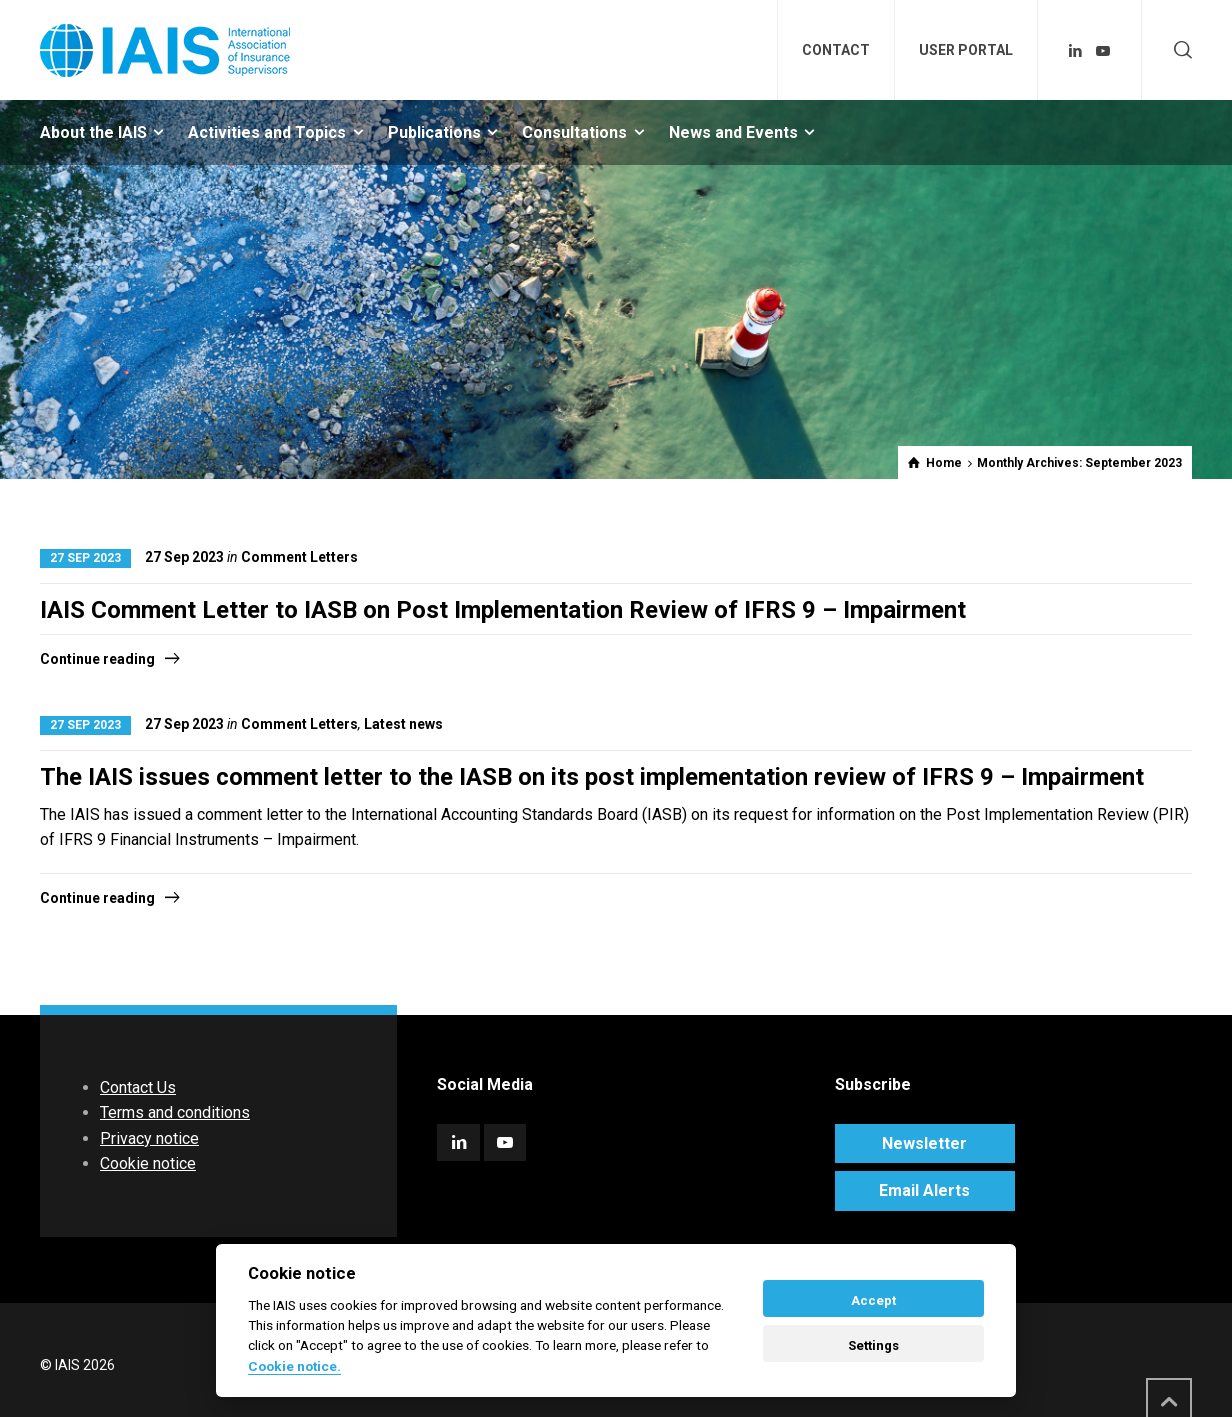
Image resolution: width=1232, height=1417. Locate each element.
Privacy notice (149, 1138)
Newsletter (924, 1143)
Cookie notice (148, 1163)
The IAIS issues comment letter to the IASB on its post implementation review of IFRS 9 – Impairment (592, 777)
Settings (873, 1345)
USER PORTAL (966, 50)
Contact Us (138, 1087)
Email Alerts (924, 1190)
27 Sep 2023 (85, 558)
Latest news (403, 724)
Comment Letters (299, 557)
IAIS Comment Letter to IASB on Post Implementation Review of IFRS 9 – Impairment (503, 610)
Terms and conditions (175, 1112)
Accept (873, 1300)
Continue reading (97, 659)
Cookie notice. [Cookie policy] (294, 1366)
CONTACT (836, 50)
